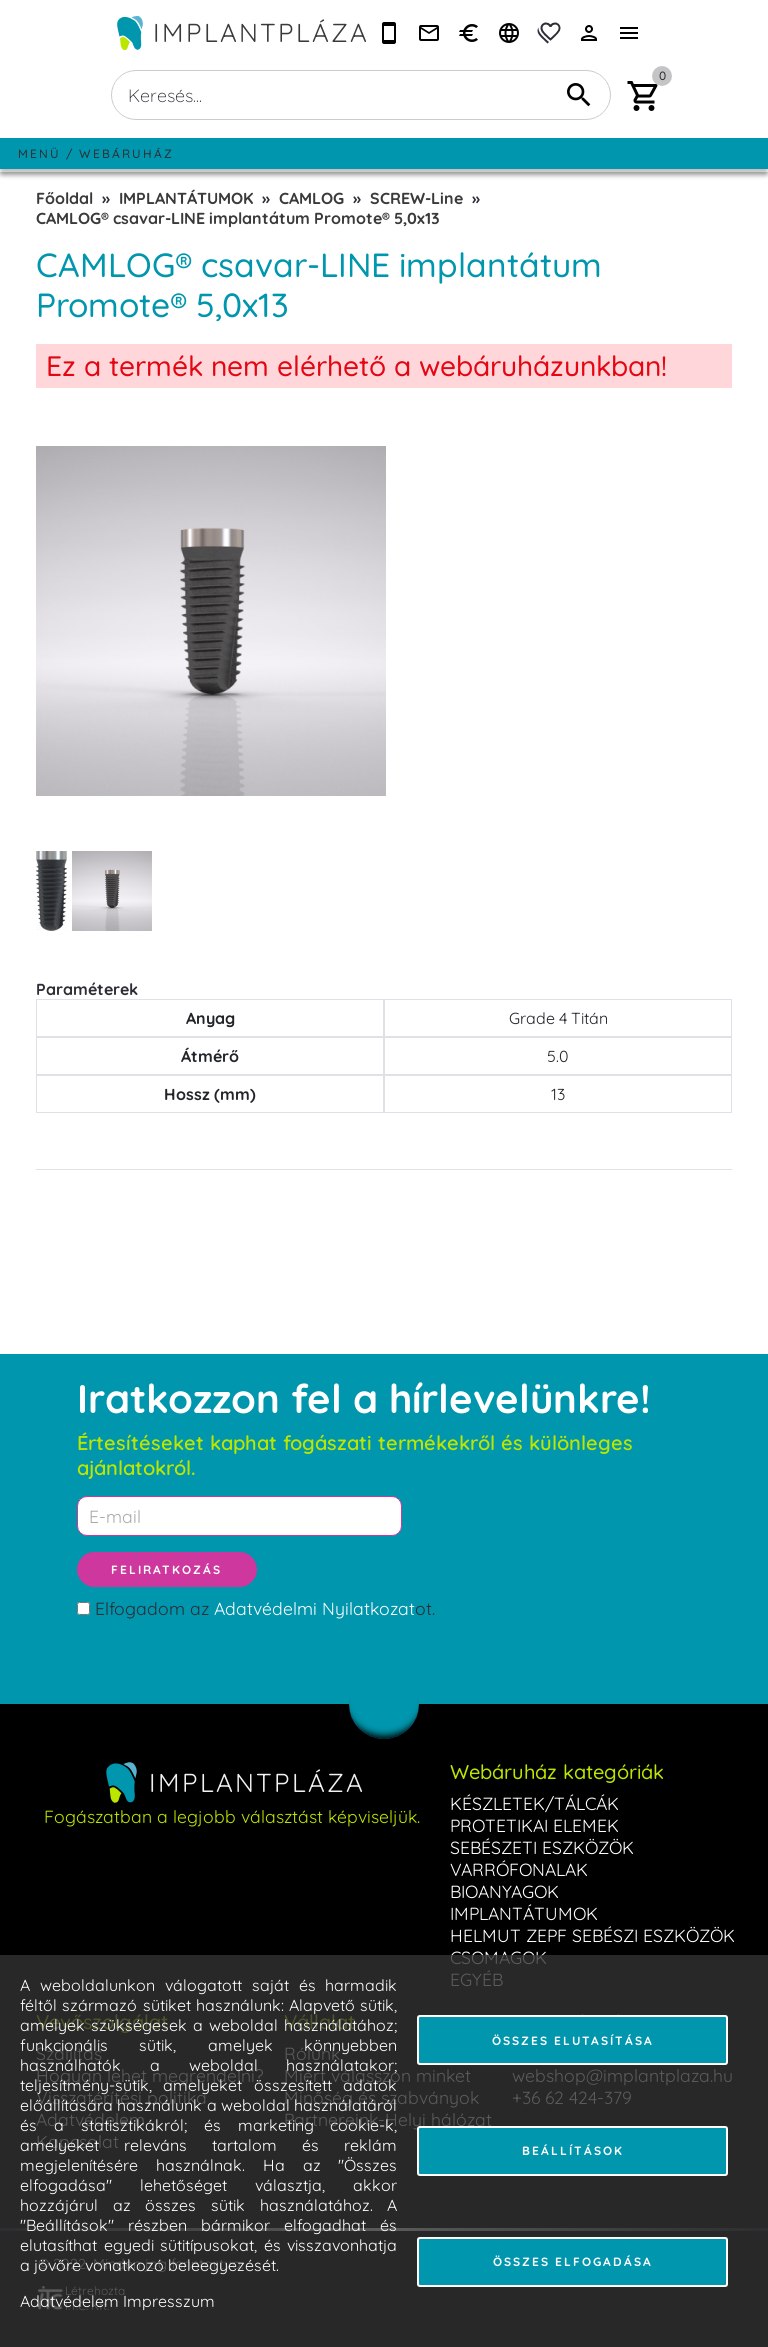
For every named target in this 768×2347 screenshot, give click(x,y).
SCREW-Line (416, 198)
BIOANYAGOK (504, 1891)
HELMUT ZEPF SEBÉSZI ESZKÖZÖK (592, 1935)
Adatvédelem (69, 2301)
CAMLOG (311, 198)
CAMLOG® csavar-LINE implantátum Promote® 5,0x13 (238, 218)
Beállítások (573, 2150)
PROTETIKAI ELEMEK (534, 1825)
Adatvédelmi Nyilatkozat (314, 1608)
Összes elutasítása (573, 2040)
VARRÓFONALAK (519, 1869)
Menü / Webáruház (96, 153)
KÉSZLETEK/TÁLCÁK (534, 1803)
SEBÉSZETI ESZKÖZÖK (542, 1847)
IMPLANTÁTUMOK (186, 198)
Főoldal (64, 198)
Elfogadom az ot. (265, 1608)
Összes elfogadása (573, 2261)
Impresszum (169, 2301)
